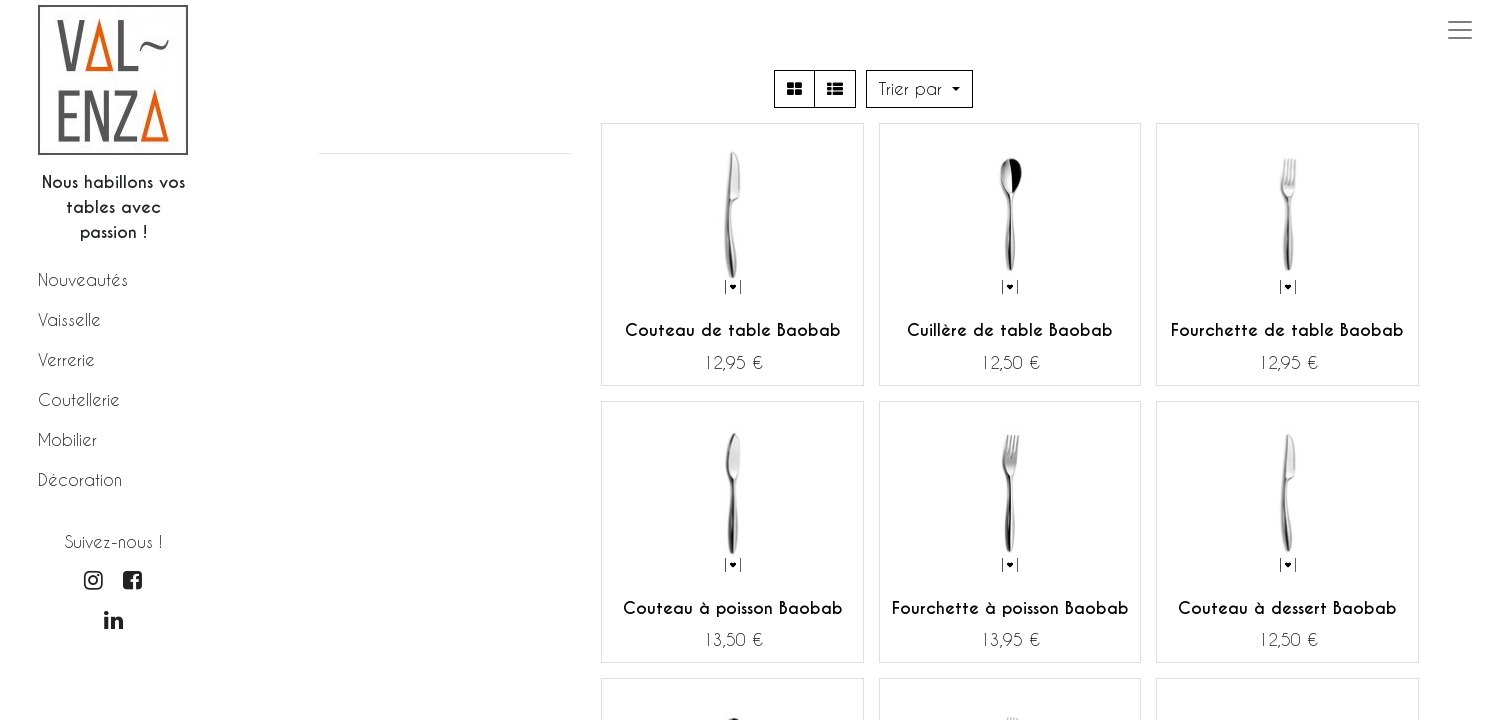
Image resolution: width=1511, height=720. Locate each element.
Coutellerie (79, 399)
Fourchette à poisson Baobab (1010, 608)
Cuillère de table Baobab (1010, 330)
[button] (919, 89)
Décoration (80, 479)
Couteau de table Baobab (733, 330)
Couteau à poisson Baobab (733, 608)
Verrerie (66, 359)
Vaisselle (69, 319)
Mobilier (67, 439)
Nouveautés (83, 279)
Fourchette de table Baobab (1287, 330)
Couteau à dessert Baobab (1287, 608)
